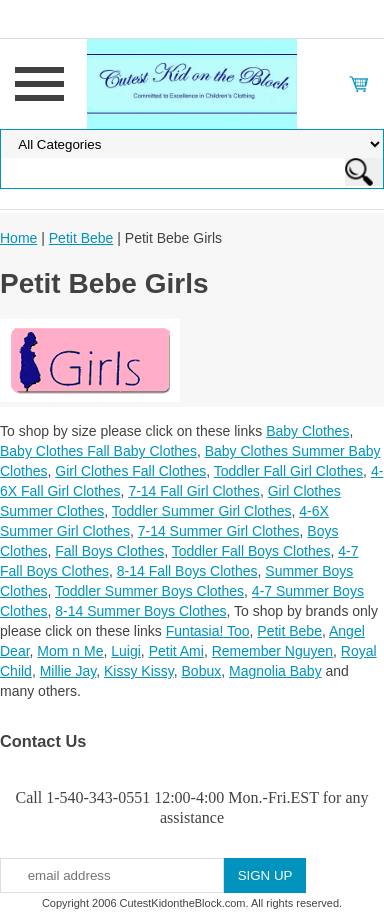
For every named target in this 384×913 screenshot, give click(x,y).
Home (18, 238)
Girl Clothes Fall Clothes (130, 471)
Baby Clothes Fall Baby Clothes (98, 451)
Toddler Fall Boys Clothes (251, 551)
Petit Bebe (81, 238)
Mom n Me (70, 651)
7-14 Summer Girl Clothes (219, 531)
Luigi (126, 651)
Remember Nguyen (272, 651)
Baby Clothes (307, 431)
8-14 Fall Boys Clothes (187, 571)
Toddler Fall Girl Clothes (288, 471)
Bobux (202, 671)
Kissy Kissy (139, 671)
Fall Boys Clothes (109, 551)
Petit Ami (176, 651)
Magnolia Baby (275, 671)
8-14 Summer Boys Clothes (140, 611)
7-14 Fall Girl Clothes (194, 491)
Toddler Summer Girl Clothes (202, 511)
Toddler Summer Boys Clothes (149, 591)
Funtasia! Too (208, 631)
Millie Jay (68, 671)
